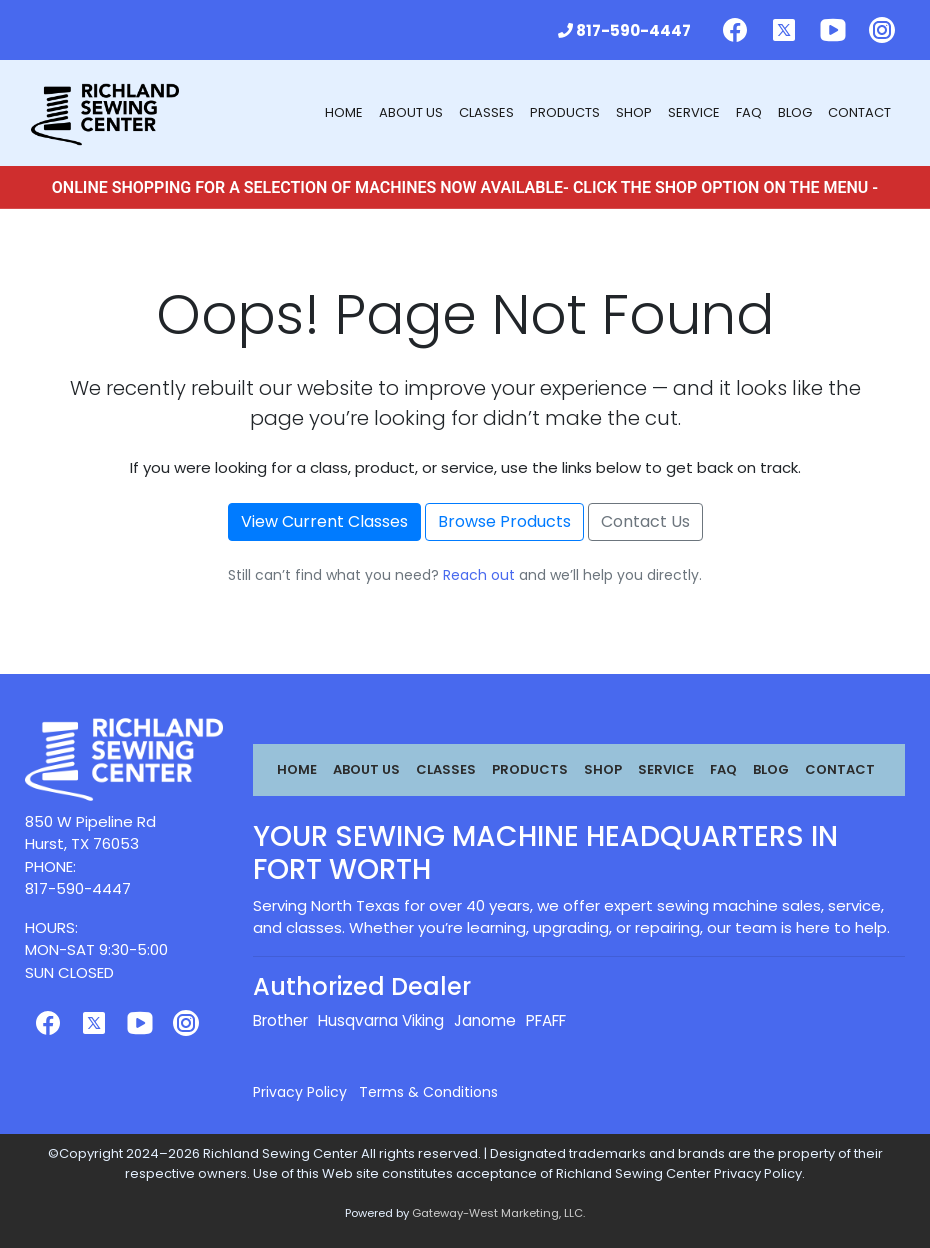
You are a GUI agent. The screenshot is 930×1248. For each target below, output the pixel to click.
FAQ (749, 112)
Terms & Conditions (428, 1092)
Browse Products (504, 521)
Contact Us (645, 521)
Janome (485, 1020)
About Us (411, 112)
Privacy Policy (300, 1092)
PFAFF (546, 1020)
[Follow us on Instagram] (882, 30)
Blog (795, 112)
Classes (486, 112)
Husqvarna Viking (381, 1020)
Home (344, 112)
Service (694, 112)
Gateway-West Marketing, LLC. (498, 1213)
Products (565, 112)
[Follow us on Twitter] (784, 30)
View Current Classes (324, 521)
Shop (634, 112)
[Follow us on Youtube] (833, 30)
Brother (280, 1020)
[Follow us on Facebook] (735, 30)
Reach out (479, 575)
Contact (859, 112)
